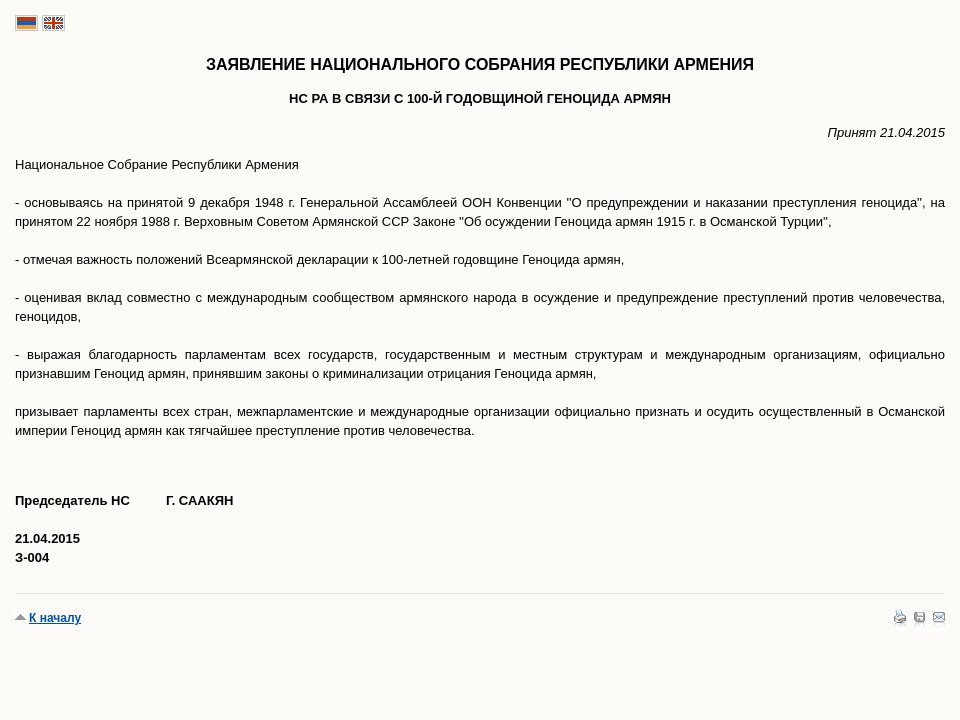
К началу (55, 618)
